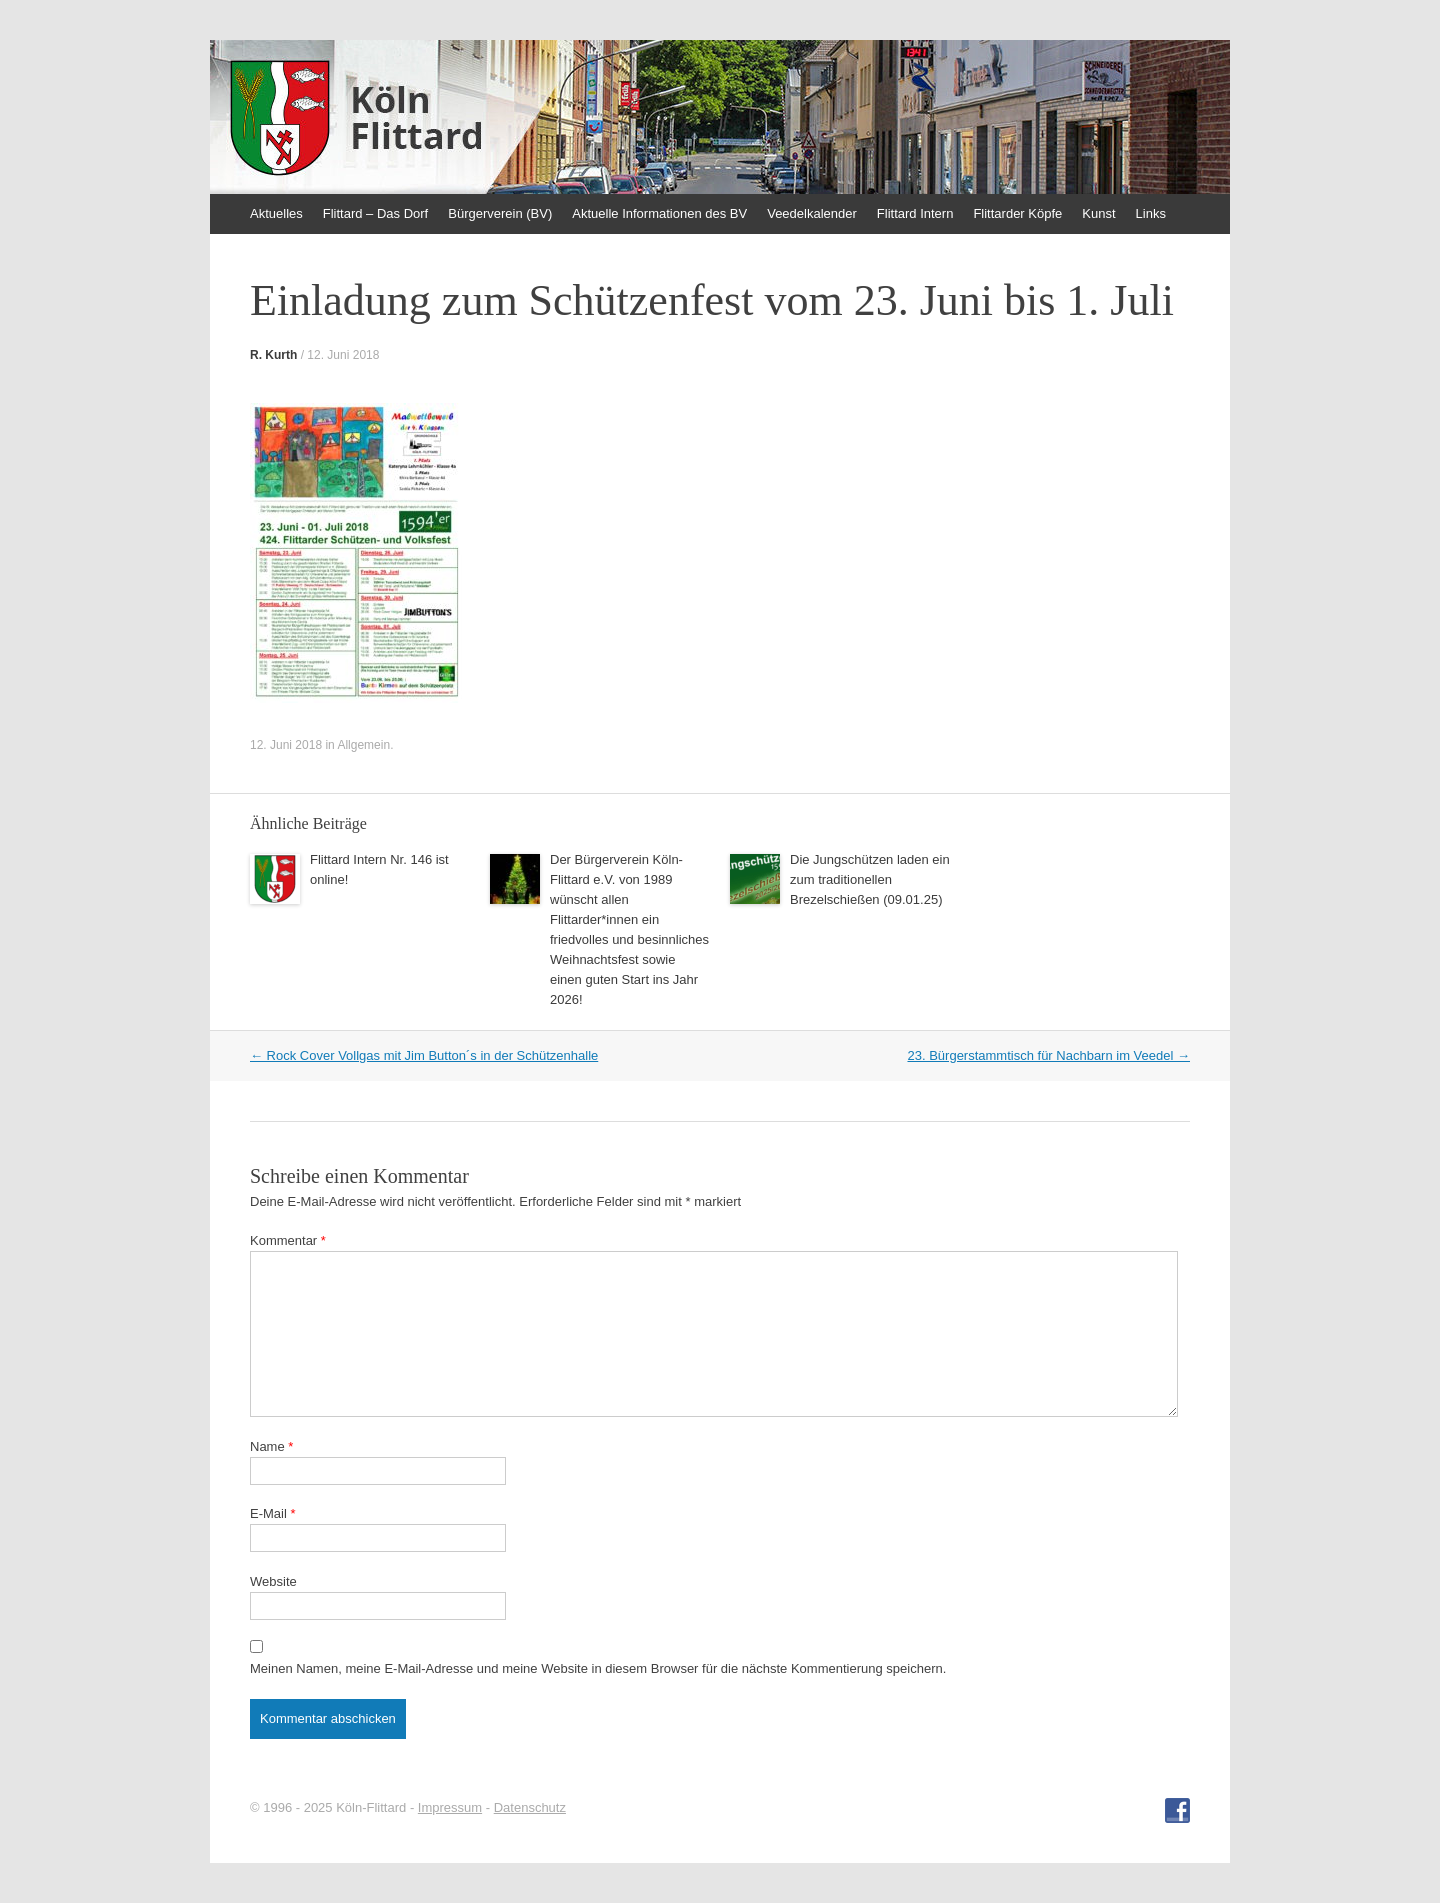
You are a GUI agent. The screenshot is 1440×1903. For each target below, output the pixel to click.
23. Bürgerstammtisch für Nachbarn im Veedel (1048, 1055)
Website (273, 1581)
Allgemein (363, 745)
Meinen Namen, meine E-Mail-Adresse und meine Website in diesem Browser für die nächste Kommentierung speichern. (598, 1668)
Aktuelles (276, 213)
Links (1151, 213)
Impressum (450, 1807)
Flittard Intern (915, 213)
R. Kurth (273, 355)
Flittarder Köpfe (1017, 213)
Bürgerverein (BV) (500, 213)
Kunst (1098, 213)
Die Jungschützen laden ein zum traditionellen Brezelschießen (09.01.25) (870, 879)
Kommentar (288, 1240)
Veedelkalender (812, 213)
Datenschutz (530, 1807)
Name (271, 1446)
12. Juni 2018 (343, 355)
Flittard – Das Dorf (375, 213)
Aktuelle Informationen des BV (659, 213)
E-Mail (273, 1513)
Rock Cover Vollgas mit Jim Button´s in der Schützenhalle (424, 1055)
